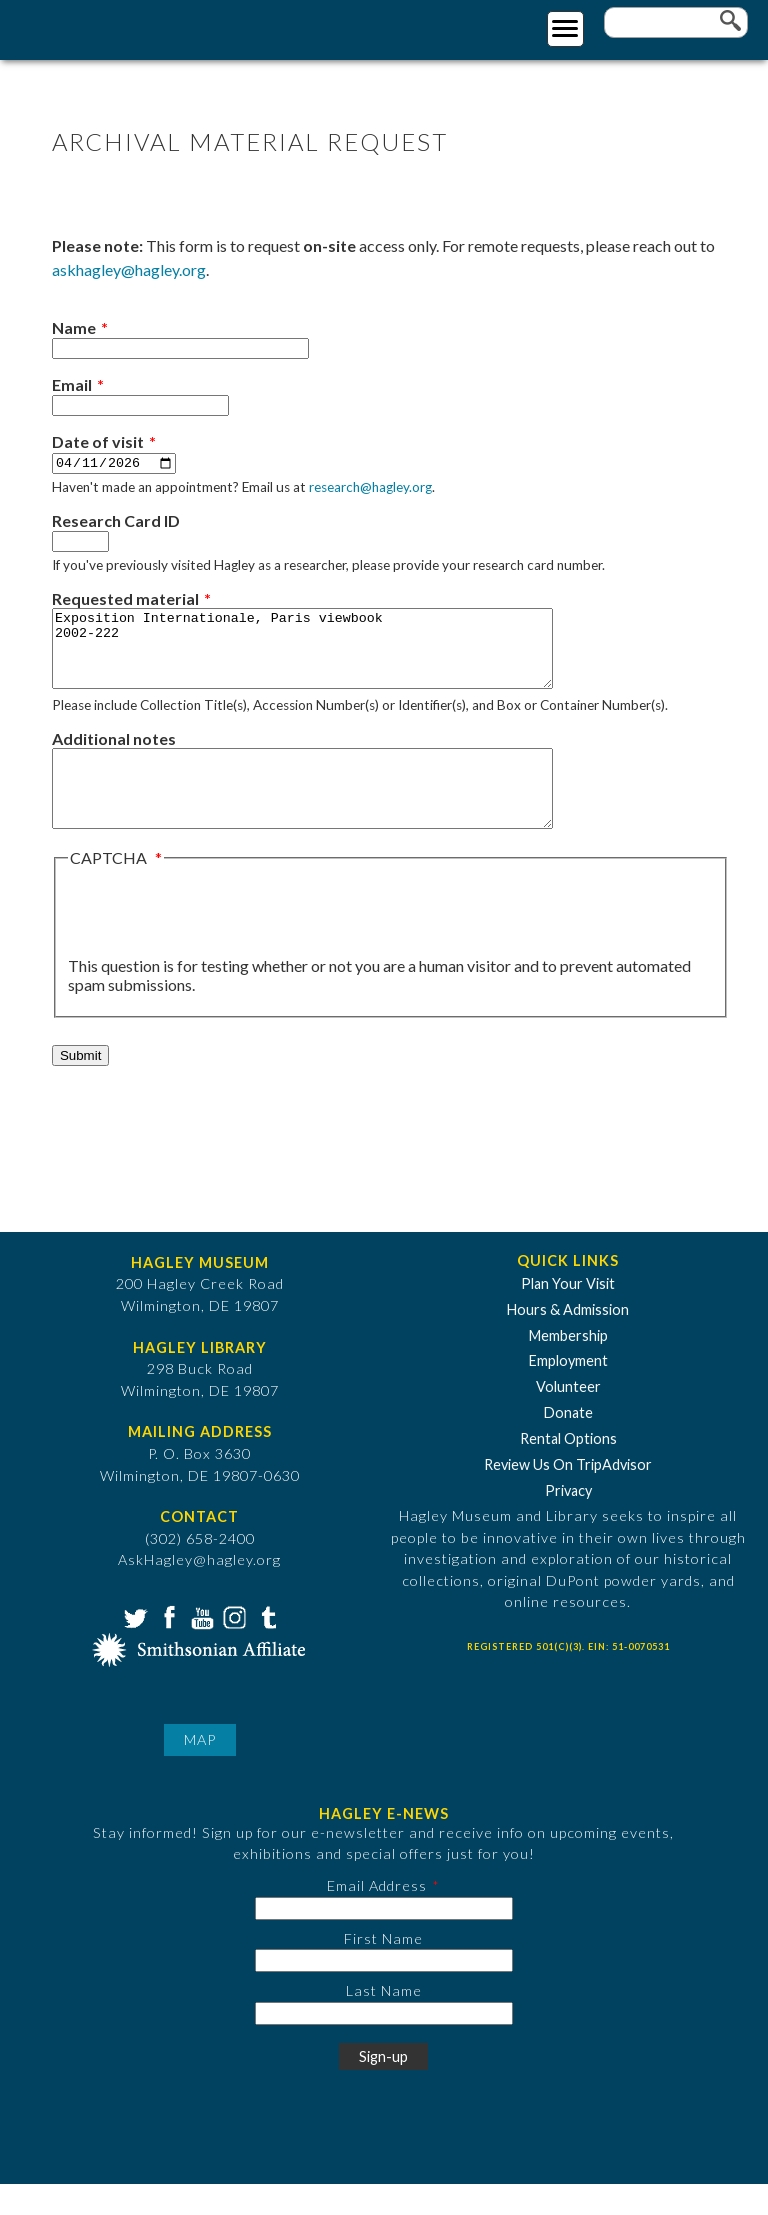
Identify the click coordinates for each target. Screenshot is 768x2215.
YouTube (200, 1647)
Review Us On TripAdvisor (568, 1495)
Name (74, 327)
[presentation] (220, 943)
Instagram (233, 1647)
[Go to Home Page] (97, 26)
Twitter (134, 1647)
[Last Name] (384, 2044)
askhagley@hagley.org (129, 269)
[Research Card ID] (80, 542)
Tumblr (266, 1647)
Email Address (377, 1916)
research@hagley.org (370, 488)
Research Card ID (116, 521)
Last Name (384, 2021)
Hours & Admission (568, 1340)
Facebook (167, 1647)
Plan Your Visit (568, 1314)
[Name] (180, 348)
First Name (383, 1968)
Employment (568, 1391)
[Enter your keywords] (676, 22)
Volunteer (568, 1417)
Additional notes (114, 754)
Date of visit (98, 441)
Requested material (125, 599)
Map (200, 1770)
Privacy (568, 1521)
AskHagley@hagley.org (199, 1590)
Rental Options (568, 1469)
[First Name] (384, 1991)
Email (72, 384)
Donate (568, 1443)
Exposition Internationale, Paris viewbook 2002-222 (332, 657)
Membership (568, 1365)
